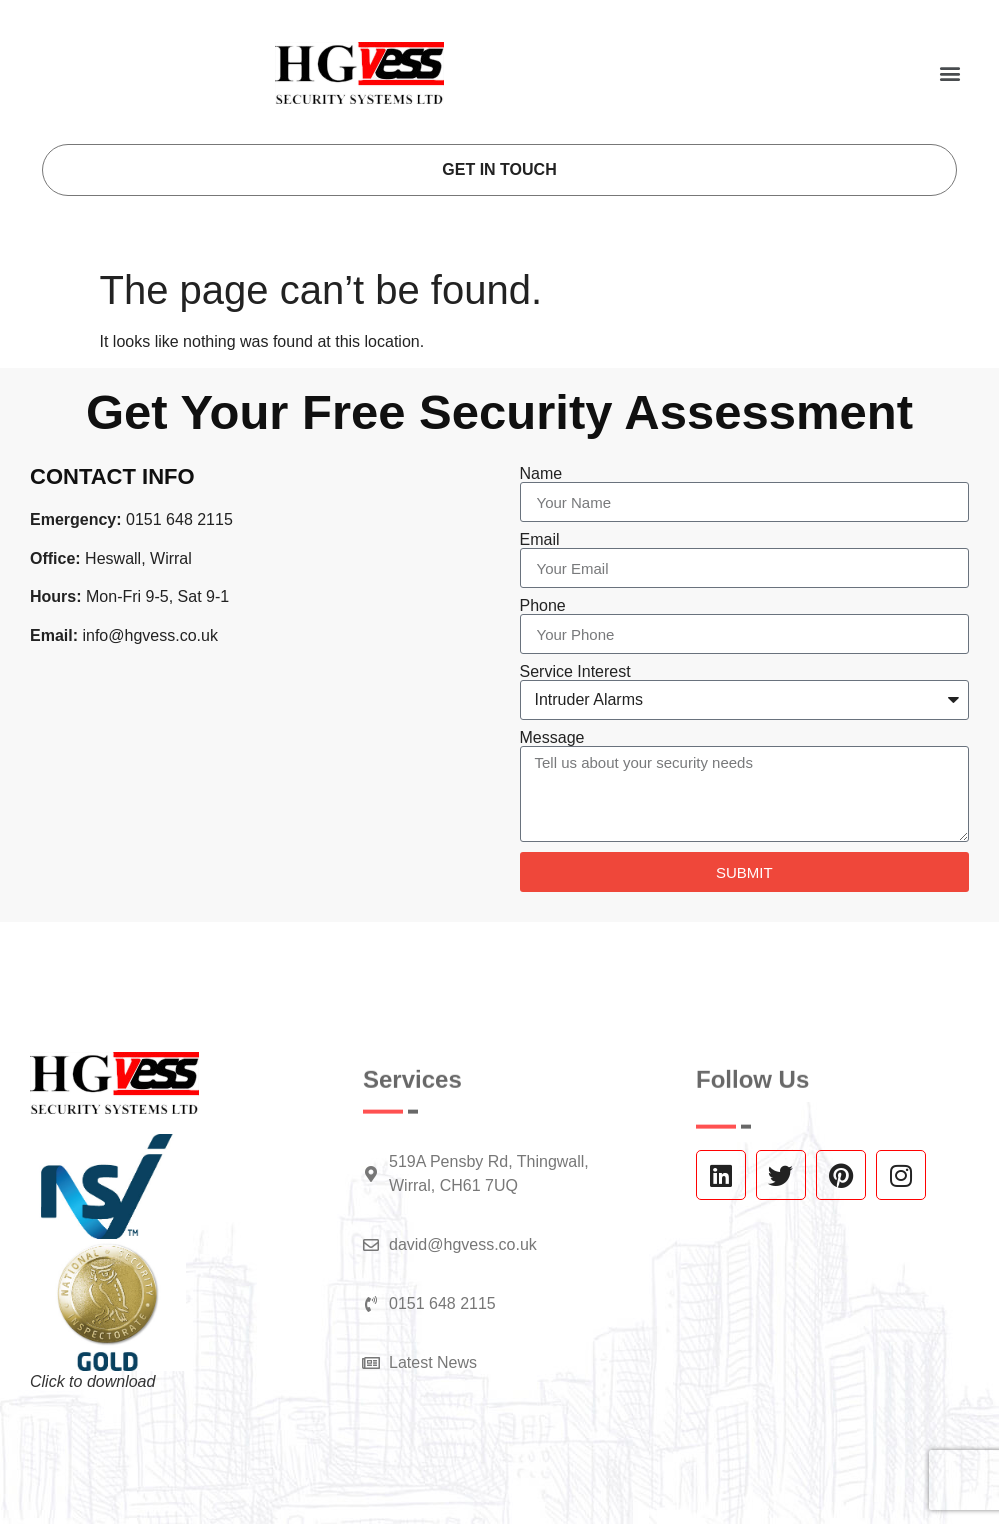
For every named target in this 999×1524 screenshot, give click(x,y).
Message (552, 738)
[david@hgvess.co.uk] (371, 1245)
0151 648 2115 (442, 1303)
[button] (949, 73)
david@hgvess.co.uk (463, 1244)
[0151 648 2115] (371, 1304)
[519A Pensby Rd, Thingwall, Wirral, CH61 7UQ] (371, 1174)
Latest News (433, 1362)
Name (541, 474)
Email (540, 540)
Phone (543, 606)
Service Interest (575, 672)
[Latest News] (371, 1363)
